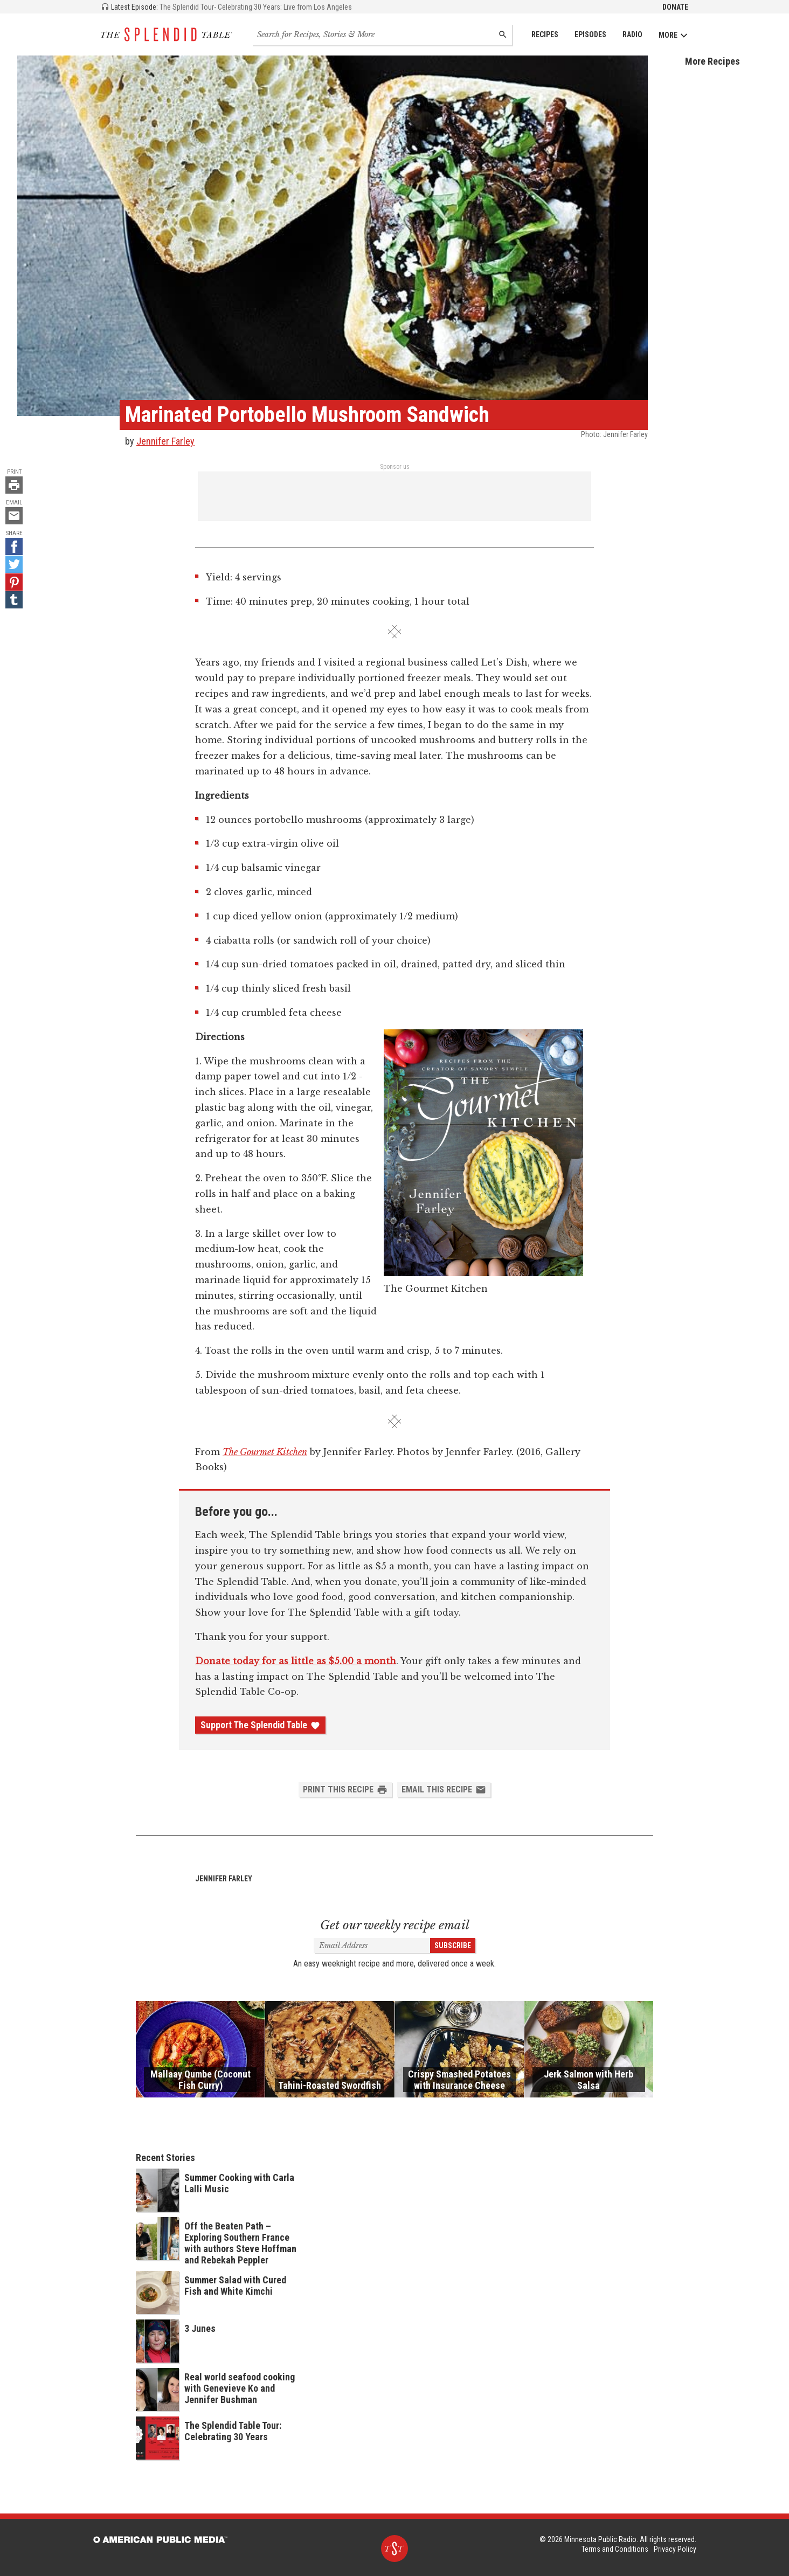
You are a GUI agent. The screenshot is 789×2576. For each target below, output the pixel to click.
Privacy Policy (675, 2549)
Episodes (590, 34)
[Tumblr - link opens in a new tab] (14, 599)
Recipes (544, 34)
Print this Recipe (345, 1789)
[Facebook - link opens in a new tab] (14, 546)
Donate (675, 7)
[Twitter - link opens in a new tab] (14, 564)
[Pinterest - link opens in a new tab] (14, 582)
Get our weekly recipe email (394, 1925)
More (673, 35)
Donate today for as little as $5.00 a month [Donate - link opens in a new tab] (295, 1661)
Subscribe (452, 1945)
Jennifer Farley (165, 441)
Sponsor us (395, 466)
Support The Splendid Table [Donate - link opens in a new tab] (260, 1725)
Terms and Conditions (615, 2549)
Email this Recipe (444, 1789)
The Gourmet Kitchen (265, 1451)
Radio (632, 34)
